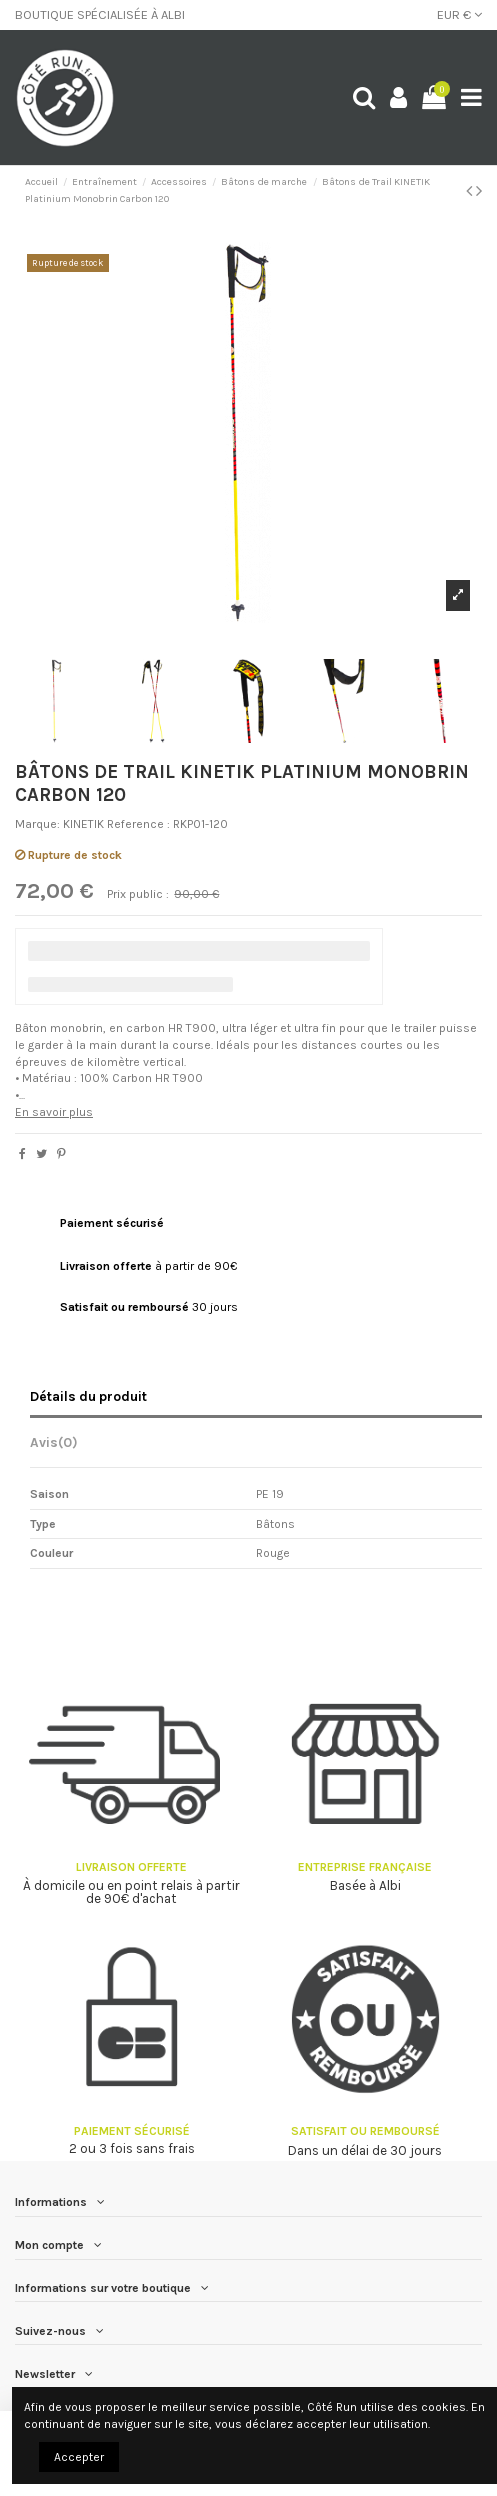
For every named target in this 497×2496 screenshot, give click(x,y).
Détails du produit (88, 1396)
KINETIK (83, 824)
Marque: (37, 824)
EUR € (459, 14)
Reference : (138, 824)
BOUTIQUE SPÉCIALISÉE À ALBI (100, 14)
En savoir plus (54, 1112)
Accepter (79, 2457)
